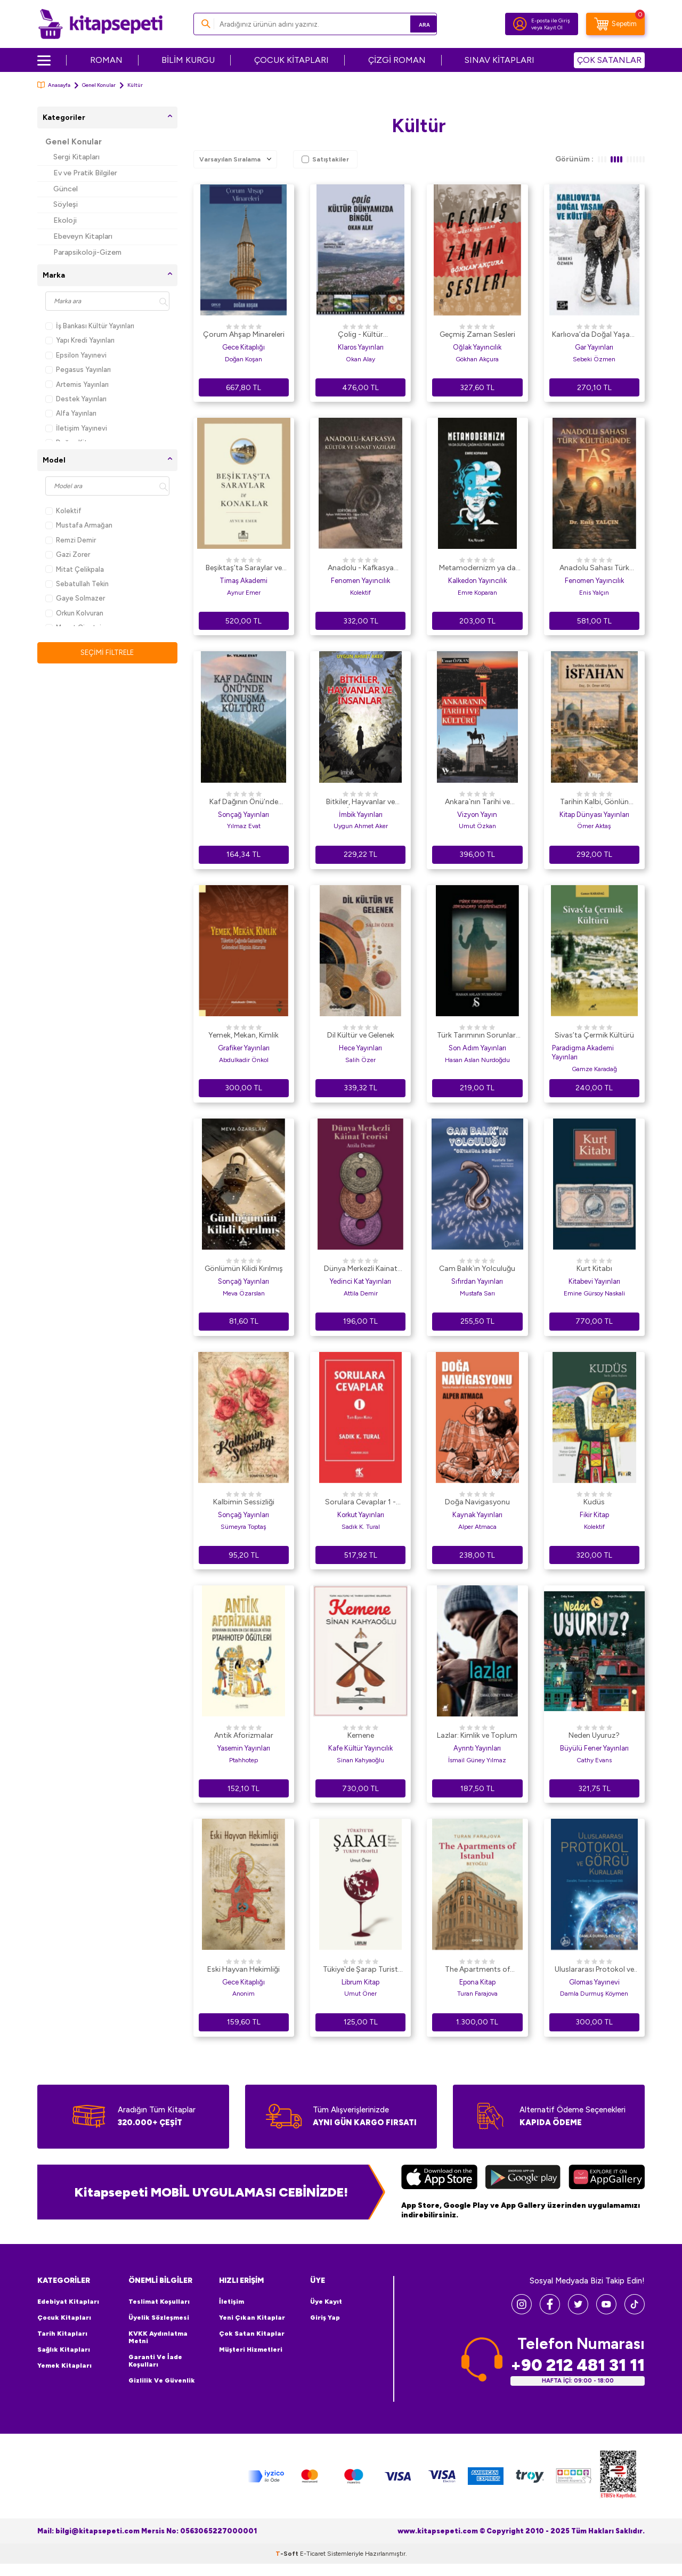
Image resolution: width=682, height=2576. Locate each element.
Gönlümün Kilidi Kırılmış (244, 1268)
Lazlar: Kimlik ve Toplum (477, 1735)
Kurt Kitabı (594, 1268)
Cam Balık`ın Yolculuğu (477, 1268)
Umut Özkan (477, 826)
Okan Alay (360, 359)
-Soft (287, 2566)
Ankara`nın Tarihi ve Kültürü (477, 802)
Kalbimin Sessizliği (243, 1501)
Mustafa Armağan (78, 525)
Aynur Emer (244, 592)
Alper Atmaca (477, 1526)
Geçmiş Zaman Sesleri (477, 334)
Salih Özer (360, 1060)
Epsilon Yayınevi (76, 355)
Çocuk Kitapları (64, 2317)
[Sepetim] (615, 24)
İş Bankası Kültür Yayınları (89, 326)
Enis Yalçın (594, 592)
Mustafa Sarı (477, 1293)
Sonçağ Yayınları (243, 815)
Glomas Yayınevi (594, 1982)
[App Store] (439, 2178)
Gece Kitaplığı (243, 347)
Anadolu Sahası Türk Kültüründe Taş (594, 568)
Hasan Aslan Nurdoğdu (477, 1060)
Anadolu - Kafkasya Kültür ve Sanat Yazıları (360, 568)
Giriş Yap (325, 2317)
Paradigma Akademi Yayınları (583, 1052)
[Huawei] (607, 2178)
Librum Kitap (360, 1982)
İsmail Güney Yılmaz (477, 1760)
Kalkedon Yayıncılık (477, 581)
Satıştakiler (325, 159)
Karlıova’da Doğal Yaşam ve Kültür (594, 335)
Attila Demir (361, 1293)
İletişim (231, 2301)
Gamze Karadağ (594, 1069)
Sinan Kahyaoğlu (360, 1760)
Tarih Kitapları (62, 2333)
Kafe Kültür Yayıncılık (360, 1748)
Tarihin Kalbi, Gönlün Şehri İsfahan (594, 802)
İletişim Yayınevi (76, 428)
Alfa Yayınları (70, 413)
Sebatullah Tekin (77, 584)
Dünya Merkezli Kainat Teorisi (360, 1269)
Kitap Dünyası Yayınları (594, 815)
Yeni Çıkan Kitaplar (252, 2317)
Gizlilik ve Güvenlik (161, 2380)
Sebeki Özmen (594, 359)
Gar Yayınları (594, 347)
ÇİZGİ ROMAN (397, 60)
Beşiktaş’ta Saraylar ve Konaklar (244, 568)
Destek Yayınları (76, 399)
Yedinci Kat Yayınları (360, 1281)
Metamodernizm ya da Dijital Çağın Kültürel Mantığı (477, 568)
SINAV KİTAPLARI (499, 60)
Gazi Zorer (67, 554)
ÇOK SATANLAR (609, 60)
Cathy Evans (594, 1760)
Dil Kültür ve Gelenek (360, 1035)
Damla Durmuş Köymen (594, 1993)
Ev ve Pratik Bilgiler (85, 172)
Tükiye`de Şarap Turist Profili (360, 1970)
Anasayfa (53, 85)
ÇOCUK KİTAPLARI (291, 60)
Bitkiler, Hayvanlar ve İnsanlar (360, 802)
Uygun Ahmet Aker (361, 826)
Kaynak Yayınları (477, 1515)
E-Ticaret (313, 2566)
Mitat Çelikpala (74, 569)
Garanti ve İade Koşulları (155, 2360)
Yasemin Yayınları (243, 1748)
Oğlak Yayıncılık (477, 347)
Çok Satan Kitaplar (252, 2333)
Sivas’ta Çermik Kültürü (594, 1035)
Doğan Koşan (243, 359)
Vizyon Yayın (477, 815)
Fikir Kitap (594, 1515)
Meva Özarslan (244, 1293)
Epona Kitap (477, 1982)
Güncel (65, 188)
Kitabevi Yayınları (594, 1281)
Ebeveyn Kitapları (82, 236)
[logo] (100, 24)
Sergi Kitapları (76, 156)
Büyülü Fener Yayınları (594, 1748)
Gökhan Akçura (477, 359)
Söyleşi (65, 204)
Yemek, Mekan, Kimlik (243, 1035)
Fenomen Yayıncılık (360, 581)
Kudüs (594, 1501)
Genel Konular (99, 85)
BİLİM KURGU (188, 60)
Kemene (360, 1735)
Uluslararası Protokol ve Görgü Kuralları (594, 1970)
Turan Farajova (477, 1993)
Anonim (243, 1993)
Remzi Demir (70, 540)
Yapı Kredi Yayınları (80, 340)
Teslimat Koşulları (159, 2301)
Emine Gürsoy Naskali (594, 1293)
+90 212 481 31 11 (577, 2365)
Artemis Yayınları (77, 384)
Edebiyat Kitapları (68, 2301)
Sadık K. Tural (361, 1526)
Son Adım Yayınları (477, 1048)
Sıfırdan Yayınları (477, 1281)
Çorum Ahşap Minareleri (244, 334)
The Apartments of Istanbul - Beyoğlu (477, 1970)
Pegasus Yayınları (78, 370)
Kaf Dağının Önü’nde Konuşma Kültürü (243, 802)
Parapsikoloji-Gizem (87, 252)
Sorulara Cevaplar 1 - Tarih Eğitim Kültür (360, 1502)
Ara (413, 23)
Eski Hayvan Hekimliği (243, 1969)
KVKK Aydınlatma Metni (158, 2337)
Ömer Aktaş (594, 826)
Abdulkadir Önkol (244, 1060)
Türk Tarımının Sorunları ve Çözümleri (477, 1036)
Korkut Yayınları (360, 1515)
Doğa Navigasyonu (477, 1501)
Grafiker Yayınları (244, 1048)
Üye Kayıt (326, 2301)
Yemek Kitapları (64, 2365)
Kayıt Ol (553, 27)
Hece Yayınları (360, 1048)
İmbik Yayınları (361, 815)
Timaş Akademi (243, 581)
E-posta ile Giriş (550, 20)
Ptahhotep (243, 1760)
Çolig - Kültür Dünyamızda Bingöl (361, 335)
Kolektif (63, 511)
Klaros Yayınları (361, 347)
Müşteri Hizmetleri (250, 2349)
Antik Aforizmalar (243, 1735)
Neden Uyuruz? (594, 1735)
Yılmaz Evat (244, 826)
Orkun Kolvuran (74, 613)
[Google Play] (523, 2178)
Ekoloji (65, 220)
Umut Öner (360, 1993)
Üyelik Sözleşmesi (158, 2317)
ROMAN (106, 60)
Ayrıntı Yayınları (477, 1748)
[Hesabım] (520, 24)
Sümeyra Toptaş (243, 1526)
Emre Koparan (477, 592)
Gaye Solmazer (75, 598)
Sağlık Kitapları (63, 2349)
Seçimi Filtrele (107, 652)
